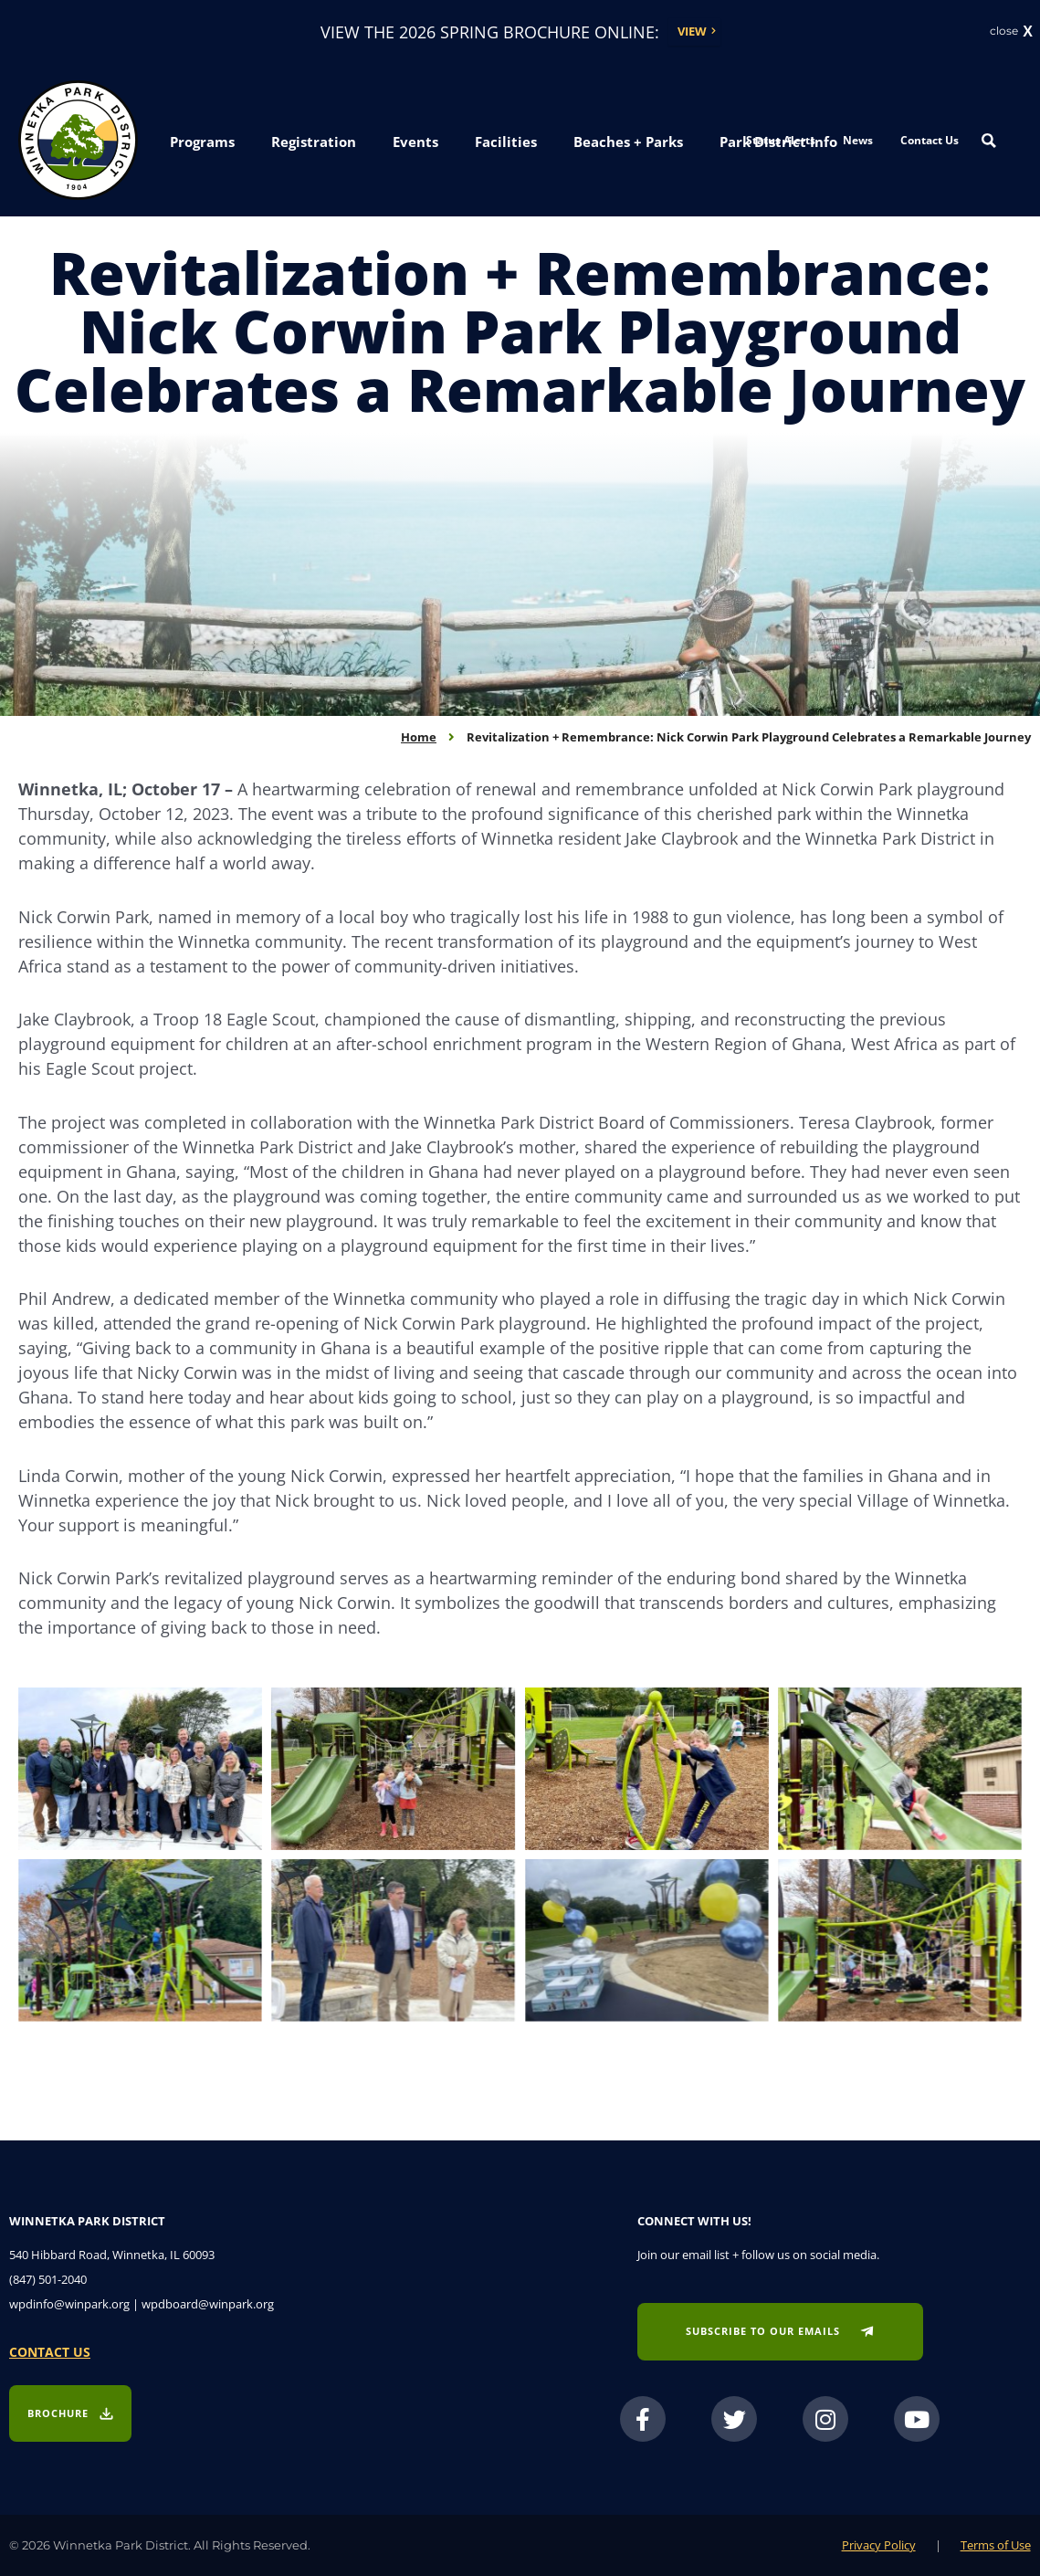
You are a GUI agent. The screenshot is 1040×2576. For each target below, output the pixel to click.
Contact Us (929, 140)
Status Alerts (780, 140)
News (858, 140)
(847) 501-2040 (48, 2279)
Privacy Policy (879, 2545)
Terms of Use (996, 2545)
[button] (202, 142)
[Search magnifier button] (988, 140)
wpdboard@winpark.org (208, 2304)
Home (418, 737)
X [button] (1028, 32)
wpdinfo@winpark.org (69, 2304)
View (692, 31)
